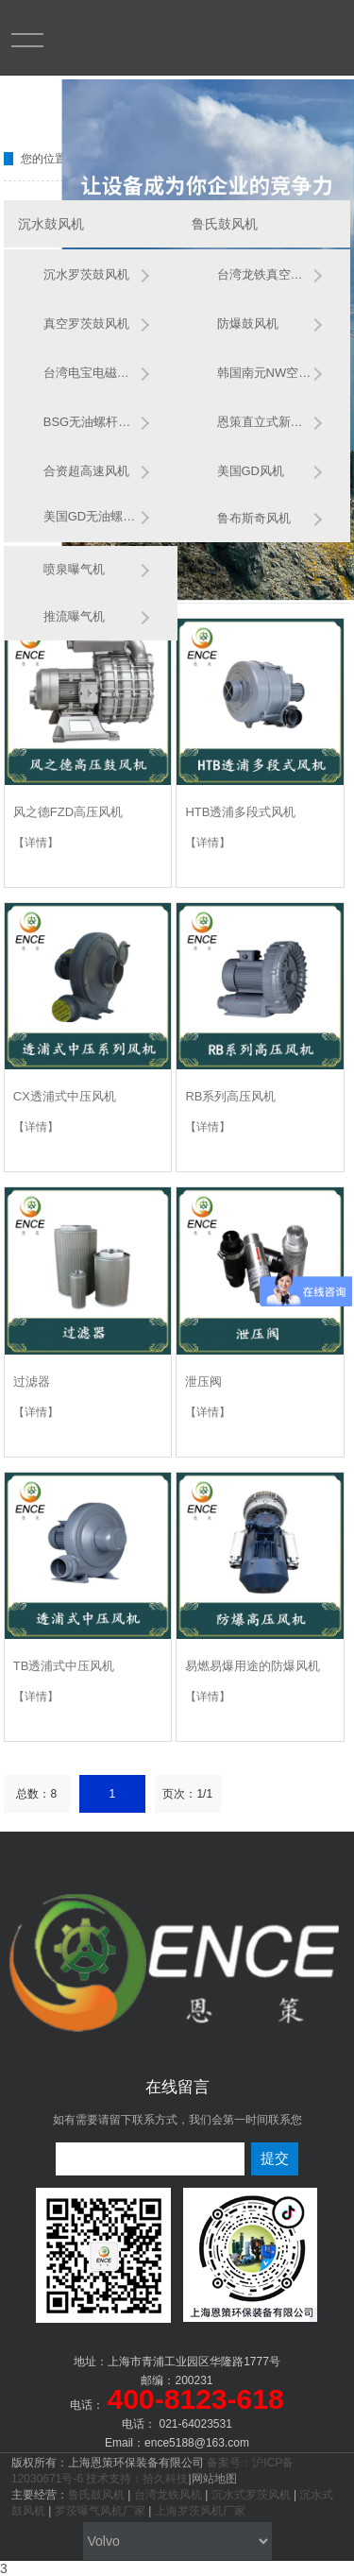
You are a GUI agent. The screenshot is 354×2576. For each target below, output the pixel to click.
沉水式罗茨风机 (251, 2494)
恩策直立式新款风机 (265, 422)
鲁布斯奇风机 (254, 518)
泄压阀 (203, 1381)
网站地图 (214, 2478)
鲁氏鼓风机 (225, 223)
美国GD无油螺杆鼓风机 (91, 516)
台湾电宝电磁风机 (91, 373)
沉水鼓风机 (51, 223)
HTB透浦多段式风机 (240, 812)
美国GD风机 (251, 471)
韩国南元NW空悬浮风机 (265, 373)
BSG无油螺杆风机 (91, 422)
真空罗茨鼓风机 (86, 323)
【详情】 (36, 842)
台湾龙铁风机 (168, 2494)
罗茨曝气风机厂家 (100, 2510)
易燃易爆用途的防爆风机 (252, 1666)
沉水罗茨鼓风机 (86, 274)
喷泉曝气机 (74, 569)
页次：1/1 (187, 1793)
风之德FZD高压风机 (68, 812)
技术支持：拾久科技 (137, 2478)
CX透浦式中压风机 (64, 1096)
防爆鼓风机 (247, 323)
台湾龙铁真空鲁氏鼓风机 (265, 274)
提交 (275, 2158)
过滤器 (31, 1381)
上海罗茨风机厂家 (200, 2510)
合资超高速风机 (86, 471)
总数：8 (36, 1793)
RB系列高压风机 (230, 1096)
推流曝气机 (74, 616)
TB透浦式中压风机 (64, 1666)
